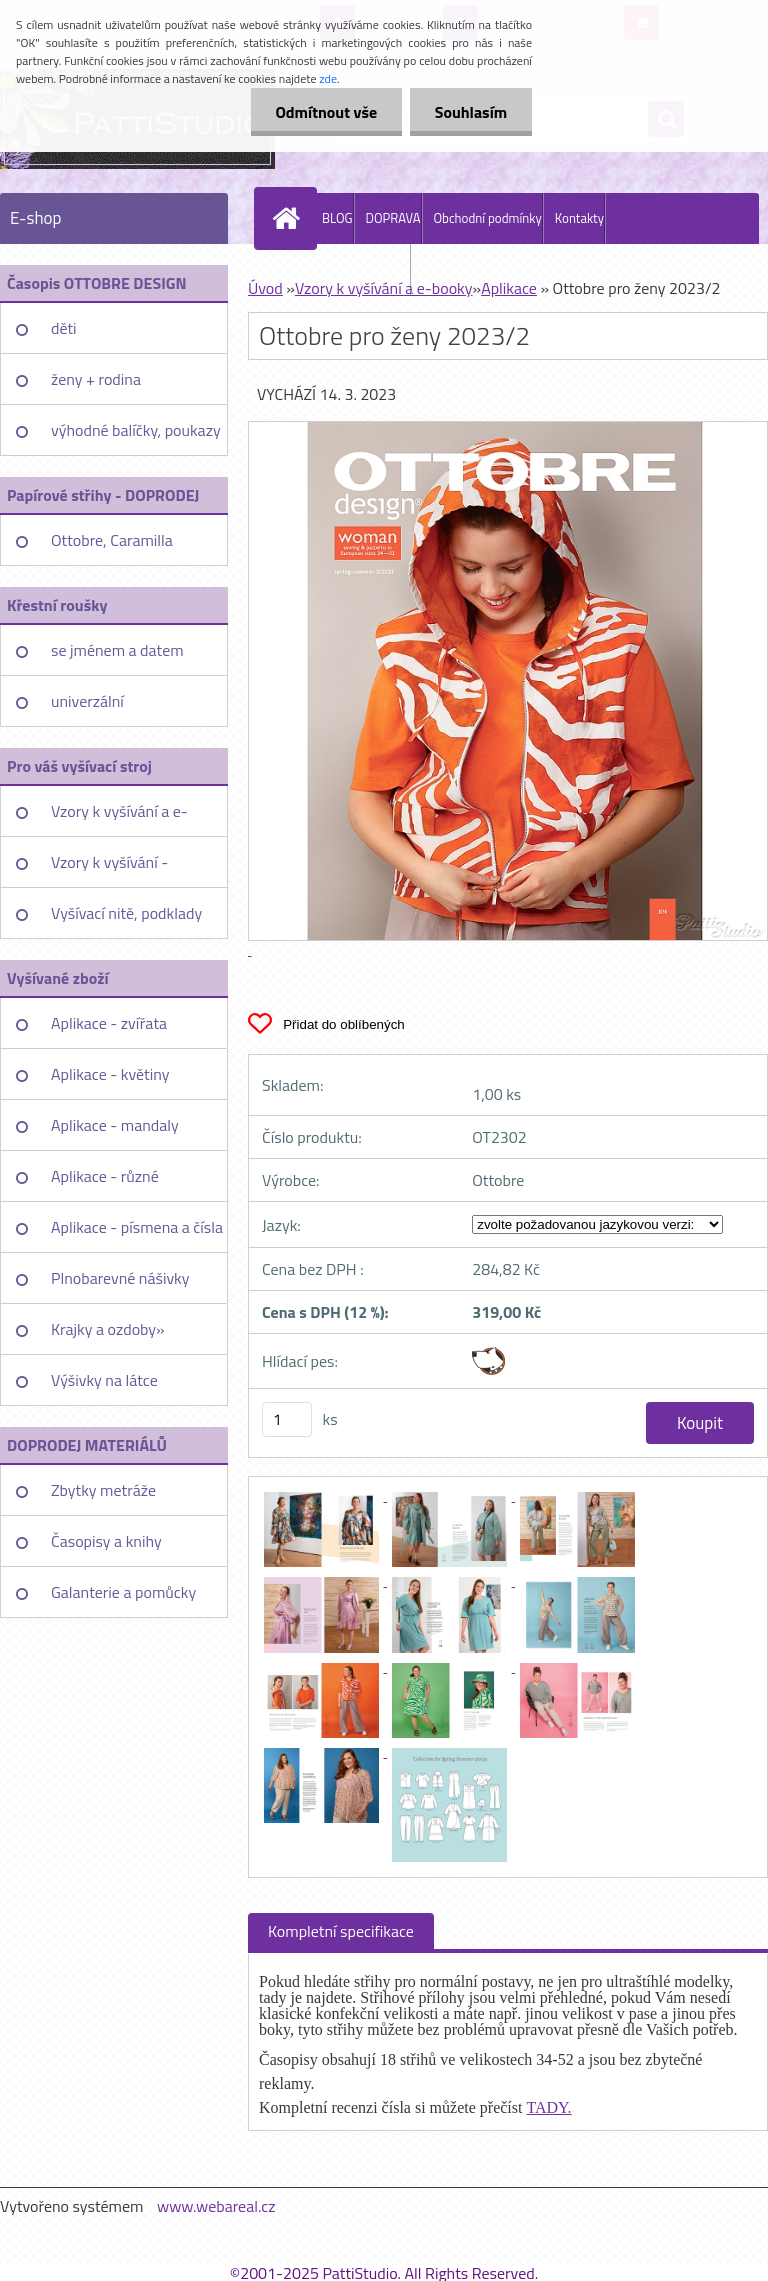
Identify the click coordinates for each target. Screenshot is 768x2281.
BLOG (337, 218)
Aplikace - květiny (110, 1074)
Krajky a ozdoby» (108, 1329)
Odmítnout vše (326, 112)
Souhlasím (470, 112)
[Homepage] (290, 218)
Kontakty (579, 218)
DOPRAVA (393, 218)
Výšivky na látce (104, 1380)
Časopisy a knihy (106, 1541)
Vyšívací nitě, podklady (126, 913)
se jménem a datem (117, 650)
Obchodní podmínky (488, 218)
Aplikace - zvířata (109, 1023)
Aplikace (509, 288)
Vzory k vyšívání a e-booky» (119, 818)
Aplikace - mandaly (115, 1125)
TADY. (548, 2107)
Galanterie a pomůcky (123, 1592)
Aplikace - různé (105, 1176)
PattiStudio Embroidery (346, 269)
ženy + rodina (96, 379)
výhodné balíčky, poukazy (136, 430)
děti (64, 328)
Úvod (265, 288)
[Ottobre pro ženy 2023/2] (323, 1495)
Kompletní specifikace (341, 1931)
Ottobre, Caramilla (112, 540)
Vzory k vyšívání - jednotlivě (109, 869)
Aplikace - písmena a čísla (137, 1227)
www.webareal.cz (216, 2206)
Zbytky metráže (103, 1490)
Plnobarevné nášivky (120, 1278)
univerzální (87, 701)
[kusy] (287, 1419)
